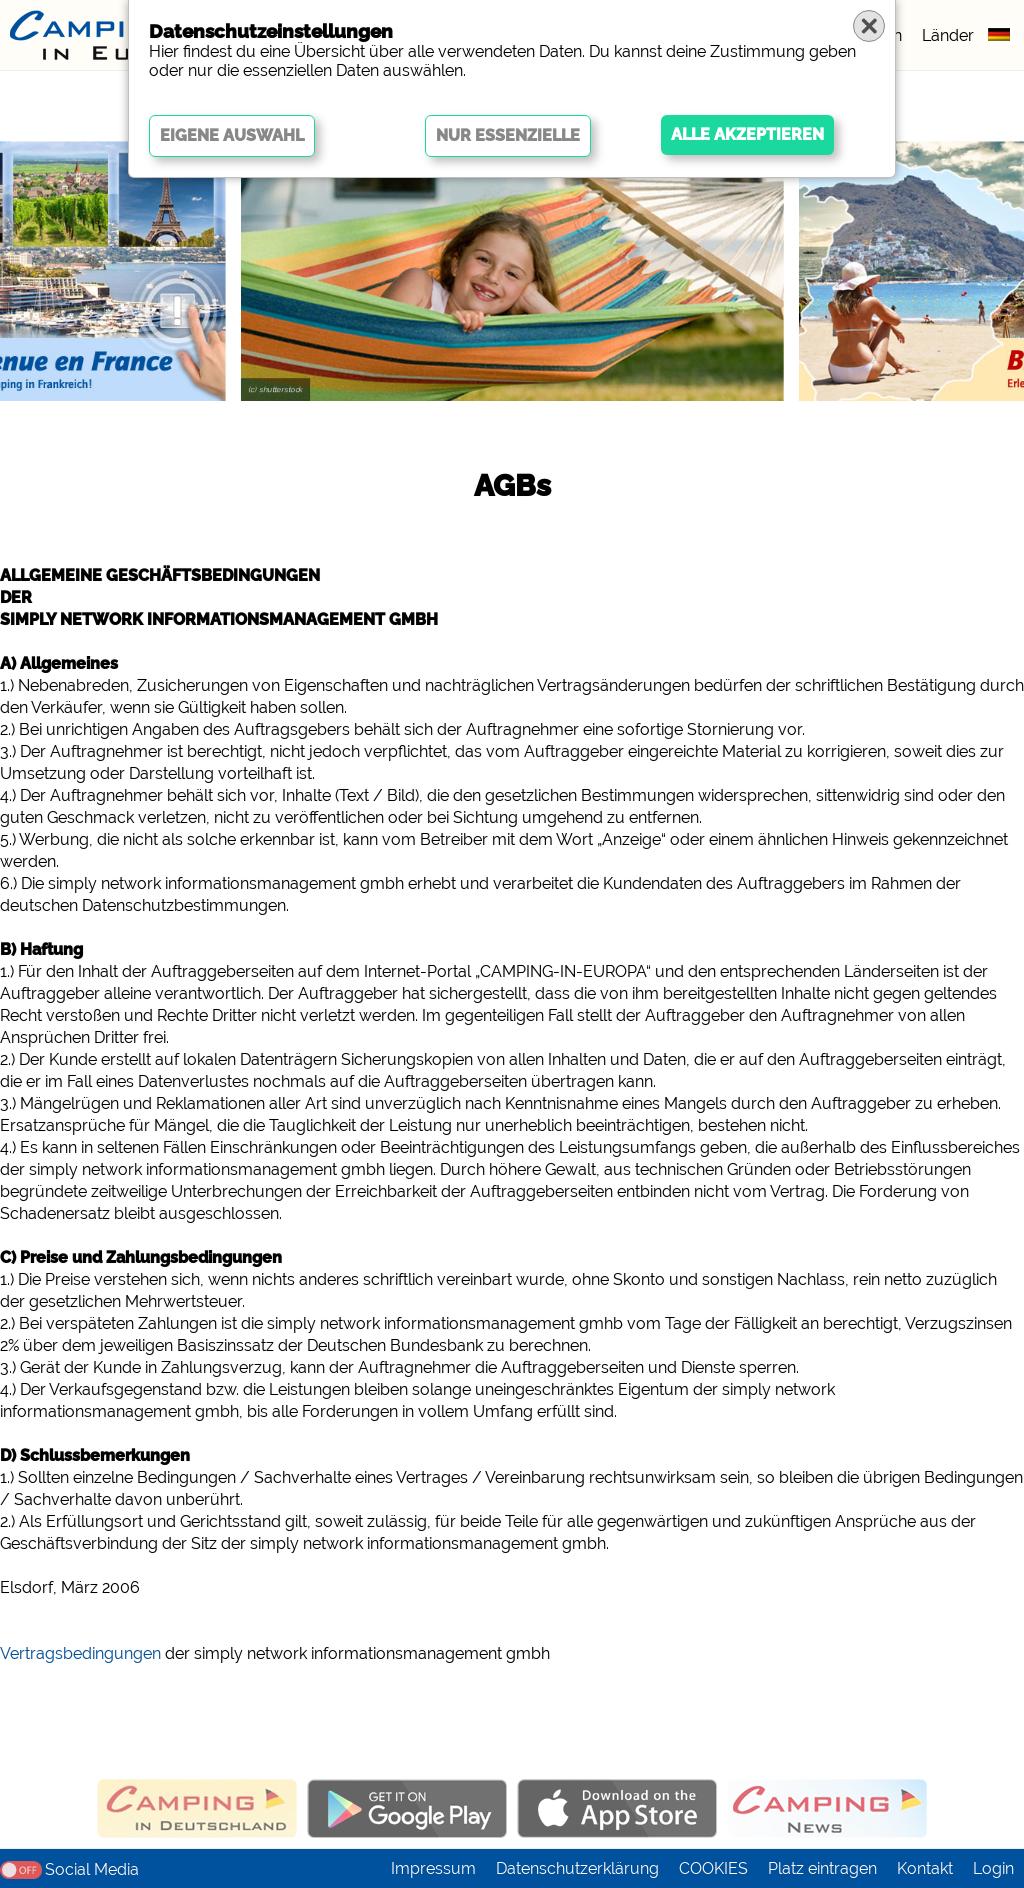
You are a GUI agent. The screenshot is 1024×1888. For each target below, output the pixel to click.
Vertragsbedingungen (80, 1653)
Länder (948, 35)
